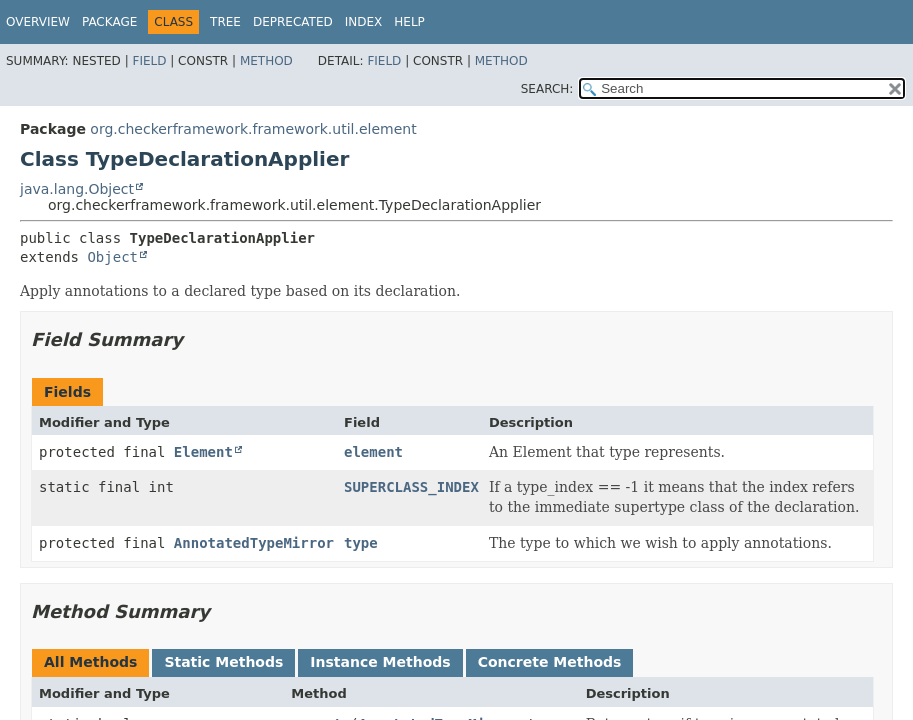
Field (149, 61)
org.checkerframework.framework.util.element (253, 129)
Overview (38, 22)
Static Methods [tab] (223, 662)
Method (266, 61)
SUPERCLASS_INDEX (411, 487)
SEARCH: (547, 89)
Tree (225, 22)
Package (109, 22)
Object (112, 257)
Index (364, 22)
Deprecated (293, 22)
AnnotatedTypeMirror (254, 543)
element (373, 452)
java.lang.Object (77, 189)
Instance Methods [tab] (380, 662)
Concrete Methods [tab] (550, 662)
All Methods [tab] (90, 662)
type (361, 543)
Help (409, 22)
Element (203, 452)
